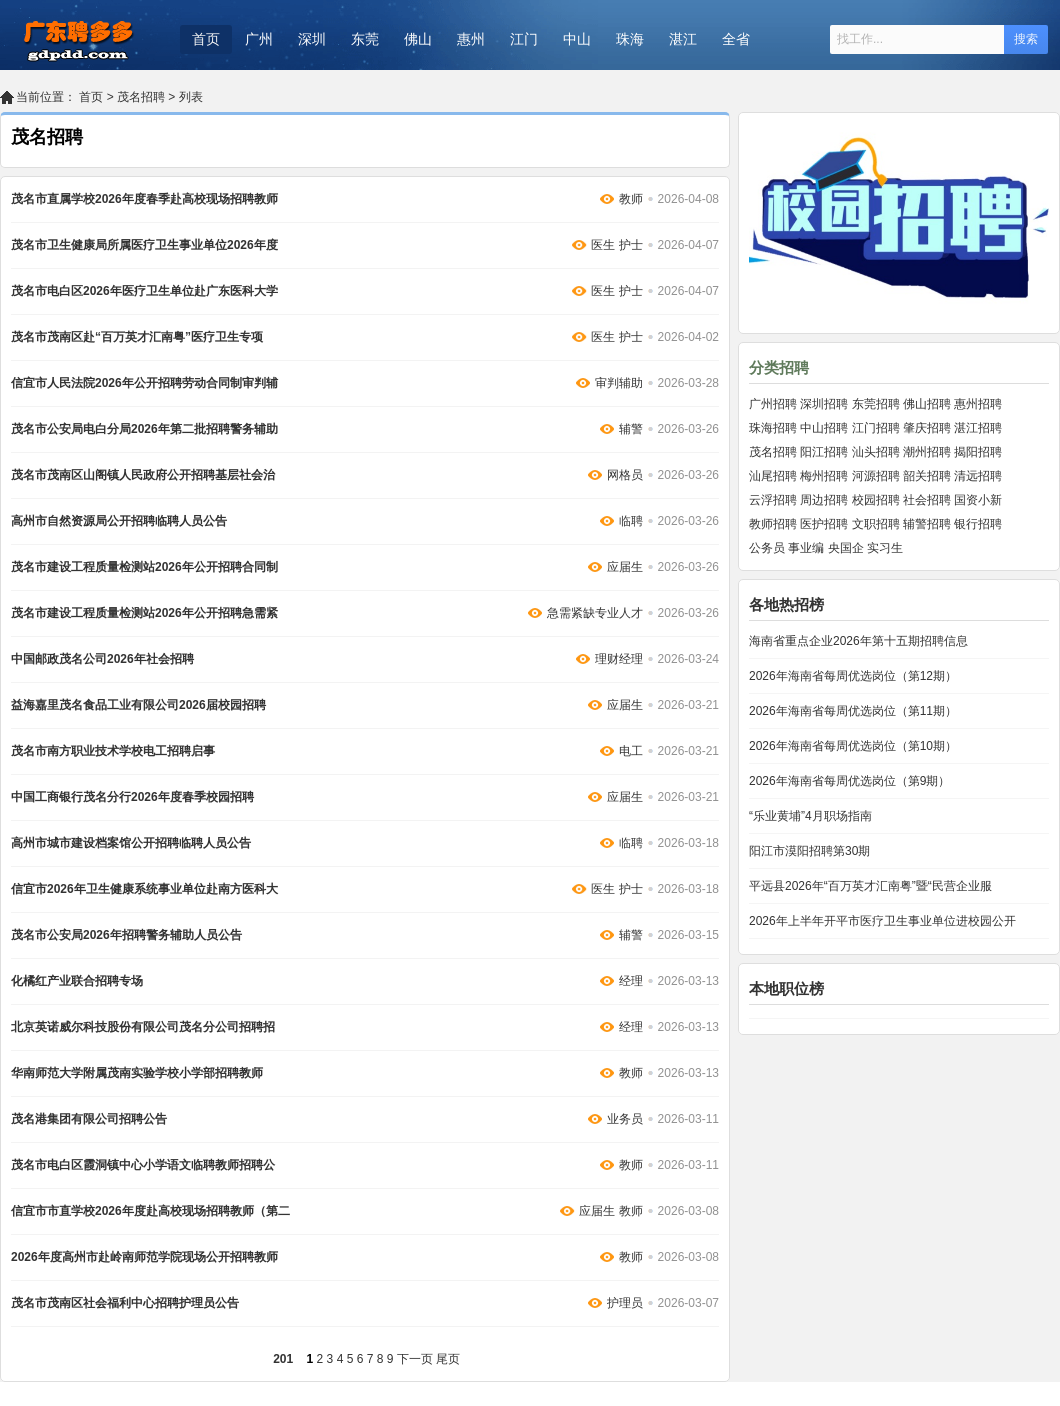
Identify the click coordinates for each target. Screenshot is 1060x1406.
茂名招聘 (141, 97)
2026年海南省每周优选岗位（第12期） (853, 676)
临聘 (631, 521)
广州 (259, 39)
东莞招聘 (876, 404)
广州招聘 (773, 404)
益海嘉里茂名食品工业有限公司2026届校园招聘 (138, 705)
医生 (603, 245)
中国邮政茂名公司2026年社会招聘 (102, 659)
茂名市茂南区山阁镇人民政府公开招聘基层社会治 (143, 475)
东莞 (365, 39)
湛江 (683, 39)
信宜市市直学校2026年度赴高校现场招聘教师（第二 (150, 1211)
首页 (206, 39)
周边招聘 (824, 500)
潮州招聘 (927, 452)
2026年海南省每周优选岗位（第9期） (849, 781)
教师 (631, 199)
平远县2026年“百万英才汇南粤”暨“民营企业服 (870, 886)
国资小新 (978, 500)
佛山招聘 (927, 404)
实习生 (885, 548)
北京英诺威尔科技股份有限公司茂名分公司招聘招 (143, 1027)
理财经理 (619, 659)
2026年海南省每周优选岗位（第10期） (853, 746)
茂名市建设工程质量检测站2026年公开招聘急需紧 (144, 613)
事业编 (806, 548)
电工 (631, 751)
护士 (631, 245)
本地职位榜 (786, 988)
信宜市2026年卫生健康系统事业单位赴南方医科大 (144, 889)
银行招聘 (978, 524)
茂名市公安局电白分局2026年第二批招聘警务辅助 (144, 429)
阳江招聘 (824, 452)
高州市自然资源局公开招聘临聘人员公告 (119, 521)
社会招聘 (927, 500)
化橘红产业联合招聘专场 (77, 981)
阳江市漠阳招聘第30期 (809, 851)
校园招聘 (876, 500)
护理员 (625, 1303)
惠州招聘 (978, 404)
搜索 (1026, 39)
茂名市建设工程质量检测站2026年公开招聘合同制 (144, 567)
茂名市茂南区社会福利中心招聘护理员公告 (125, 1303)
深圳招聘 (824, 404)
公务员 (767, 548)
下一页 (415, 1359)
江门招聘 (876, 428)
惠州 (471, 39)
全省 (736, 39)
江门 (524, 39)
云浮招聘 (773, 500)
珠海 (630, 39)
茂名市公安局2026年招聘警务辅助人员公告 (126, 935)
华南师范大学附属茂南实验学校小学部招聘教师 (137, 1073)
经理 (631, 981)
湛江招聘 (978, 428)
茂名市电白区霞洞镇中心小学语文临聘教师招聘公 (143, 1165)
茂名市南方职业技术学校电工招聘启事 (113, 751)
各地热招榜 (786, 604)
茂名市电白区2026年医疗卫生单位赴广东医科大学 (144, 291)
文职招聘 (876, 524)
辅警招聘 (927, 524)
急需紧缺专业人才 (595, 613)
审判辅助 (619, 383)
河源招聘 (876, 476)
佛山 (418, 39)
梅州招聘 (824, 476)
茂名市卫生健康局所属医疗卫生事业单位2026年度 (144, 245)
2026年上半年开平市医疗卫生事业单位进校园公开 (882, 921)
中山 (577, 39)
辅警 (631, 429)
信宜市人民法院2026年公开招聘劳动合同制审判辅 (144, 383)
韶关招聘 (927, 476)
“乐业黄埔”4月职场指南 (810, 816)
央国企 (846, 548)
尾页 (448, 1359)
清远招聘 (978, 476)
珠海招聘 (773, 428)
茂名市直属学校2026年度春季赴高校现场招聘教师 (144, 199)
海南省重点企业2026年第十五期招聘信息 (858, 641)
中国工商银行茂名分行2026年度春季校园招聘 (132, 797)
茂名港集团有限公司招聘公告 (89, 1119)
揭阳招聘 (978, 452)
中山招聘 (824, 428)
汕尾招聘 (773, 476)
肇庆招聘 (927, 428)
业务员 (625, 1119)
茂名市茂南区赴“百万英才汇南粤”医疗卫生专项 (137, 337)
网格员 (625, 475)
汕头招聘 (876, 452)
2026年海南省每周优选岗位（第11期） (853, 711)
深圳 (312, 39)
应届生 (625, 567)
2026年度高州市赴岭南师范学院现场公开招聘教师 (144, 1257)
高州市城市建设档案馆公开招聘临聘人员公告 (131, 843)
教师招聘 (773, 524)
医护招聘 (824, 524)
